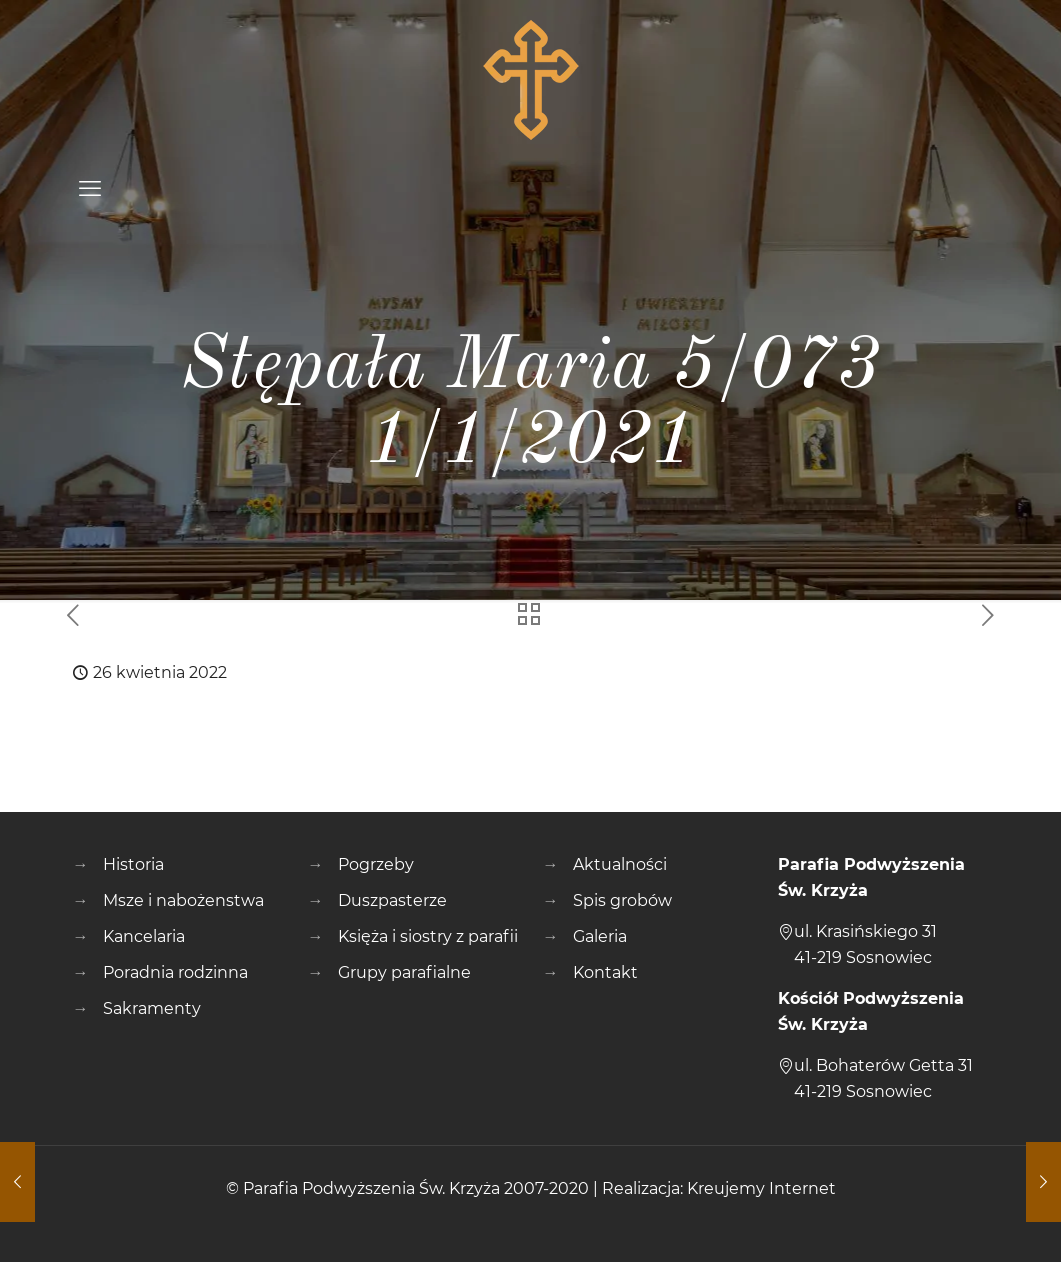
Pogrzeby (376, 864)
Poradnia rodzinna (175, 972)
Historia (133, 864)
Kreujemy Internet (761, 1188)
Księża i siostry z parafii (428, 936)
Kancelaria (144, 936)
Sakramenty (152, 1008)
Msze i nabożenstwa (183, 900)
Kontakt (605, 972)
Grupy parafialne (404, 972)
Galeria (600, 936)
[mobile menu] (90, 189)
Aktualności (620, 864)
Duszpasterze (392, 900)
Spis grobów (622, 900)
